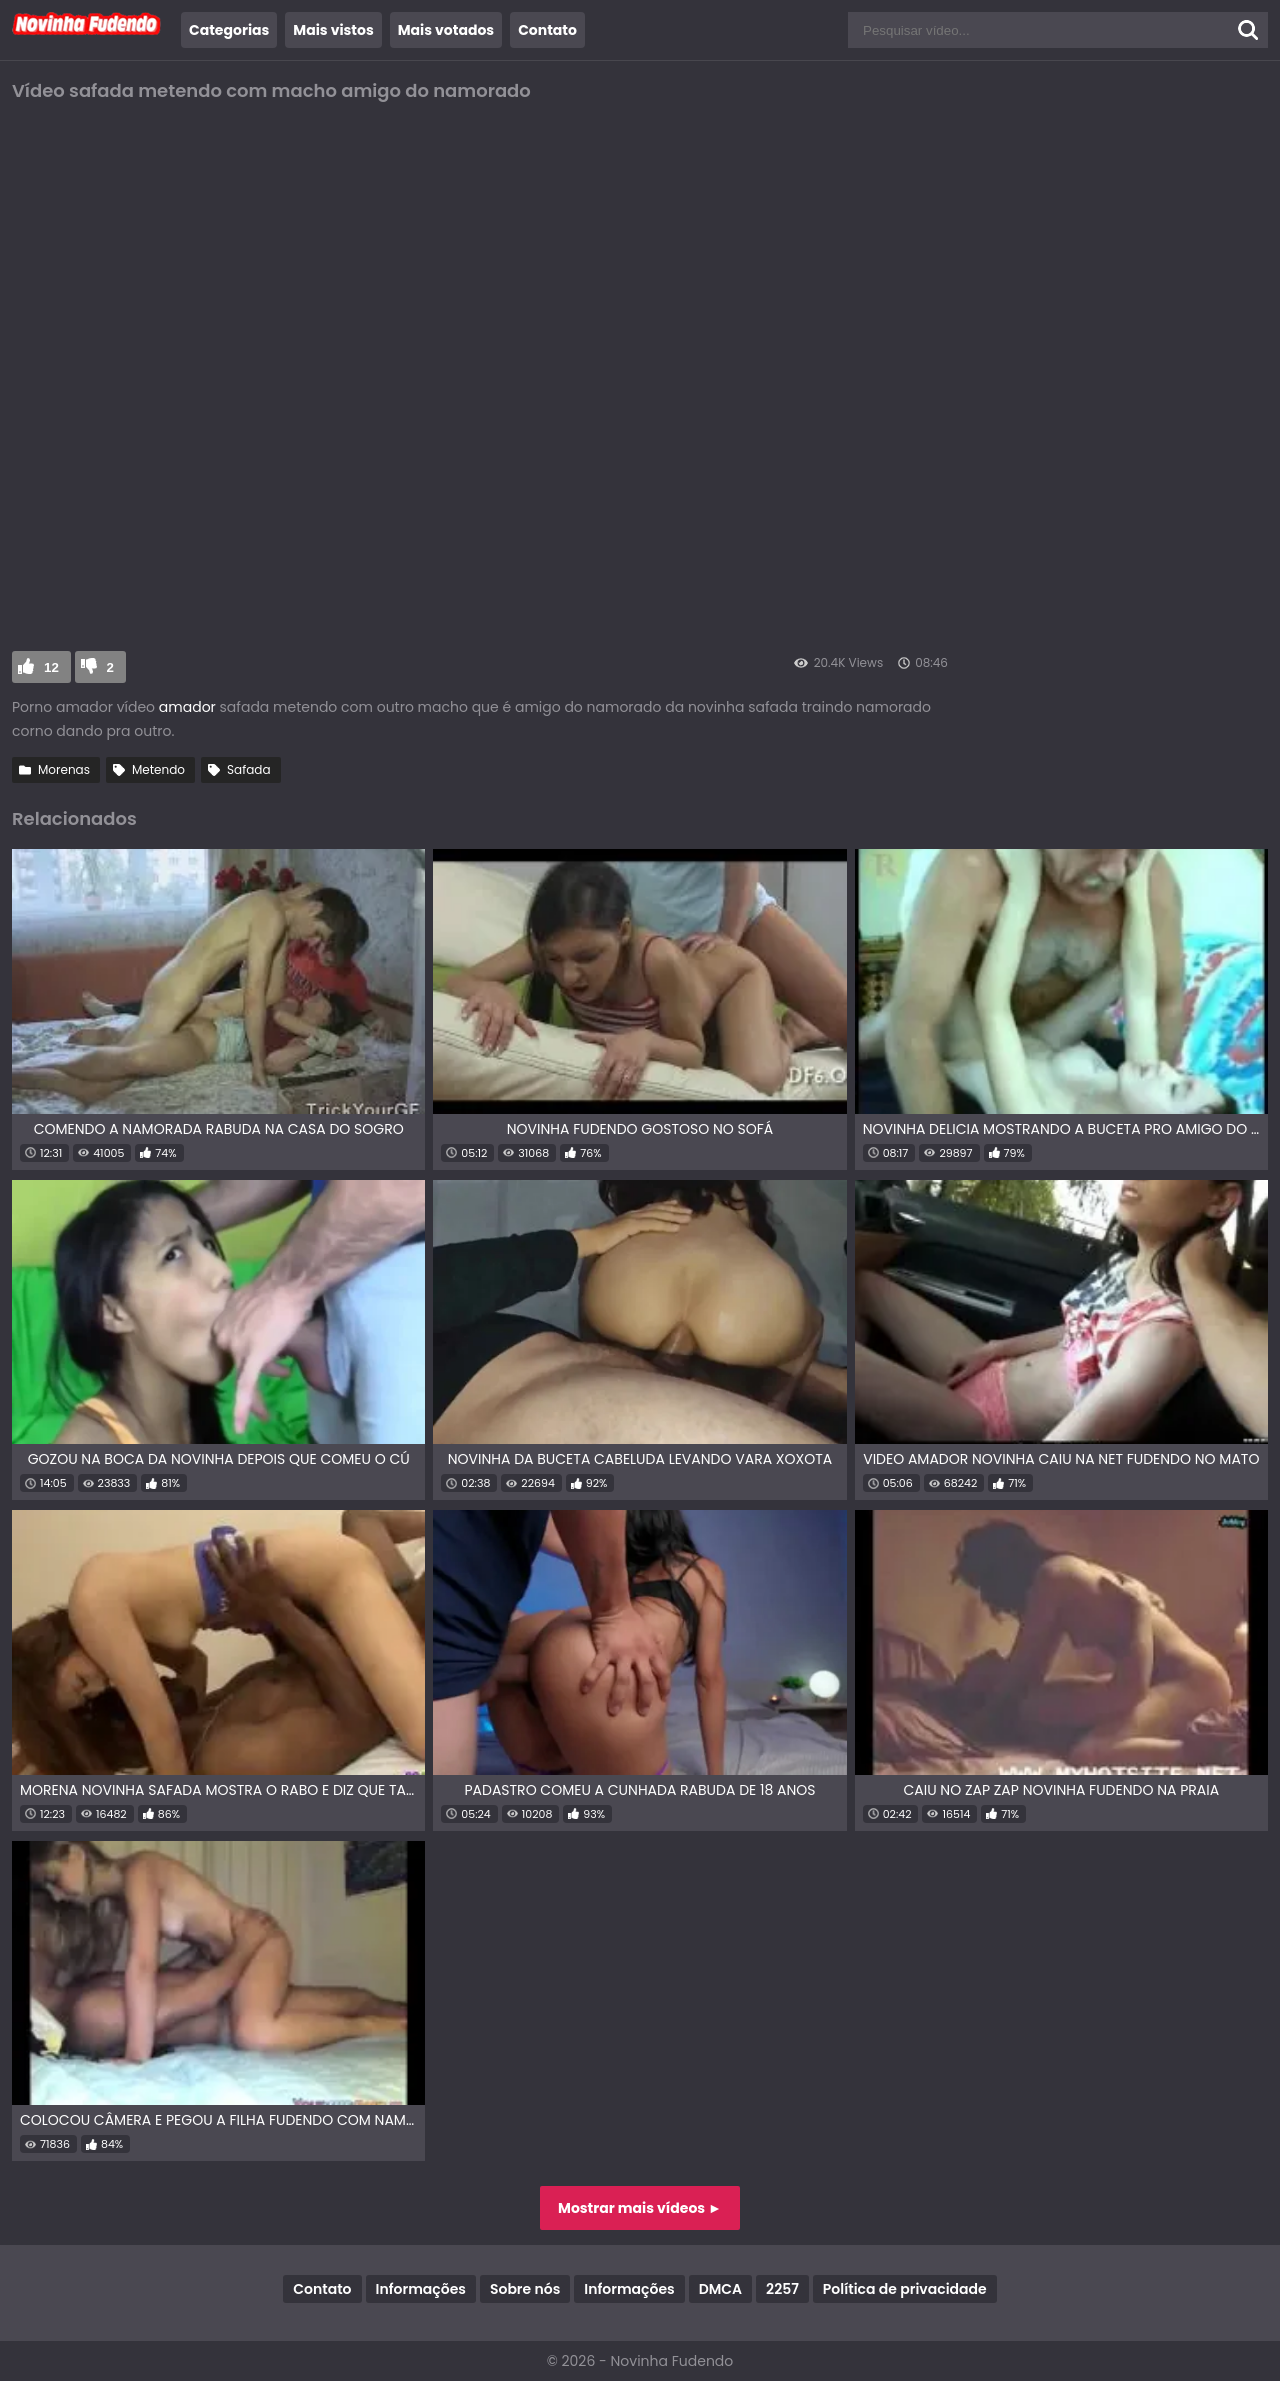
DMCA (720, 2289)
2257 (782, 2289)
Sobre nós (525, 2289)
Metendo (158, 769)
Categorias (229, 30)
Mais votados (446, 30)
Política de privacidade (905, 2289)
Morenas (64, 769)
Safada (248, 769)
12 (51, 667)
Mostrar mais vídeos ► (640, 2208)
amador (189, 707)
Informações (421, 2289)
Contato (547, 30)
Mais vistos (333, 30)
